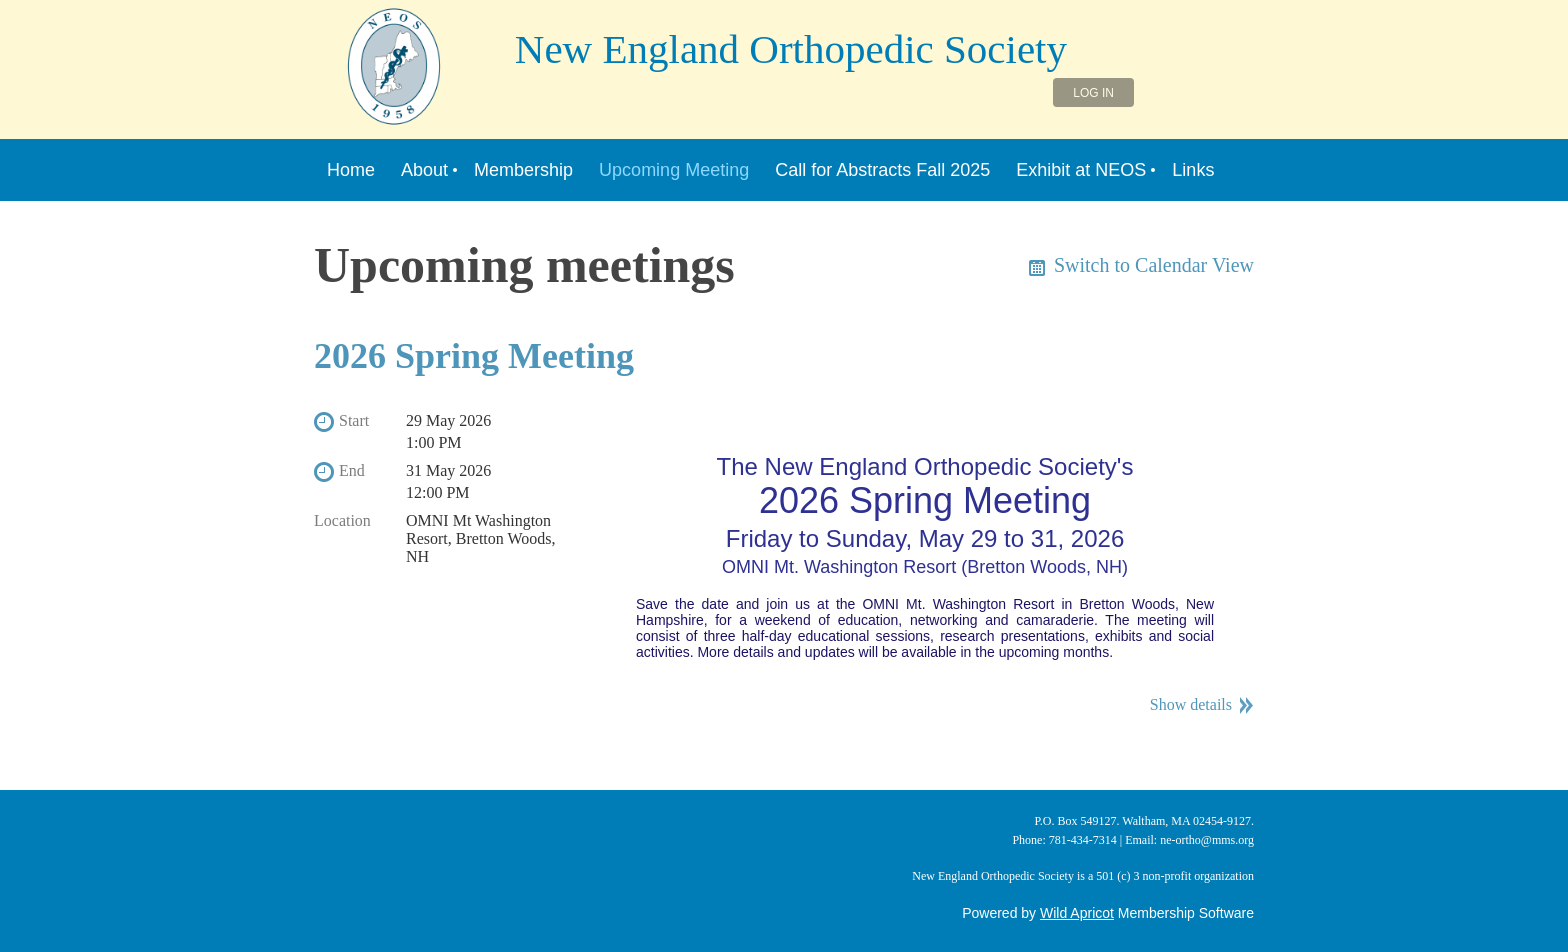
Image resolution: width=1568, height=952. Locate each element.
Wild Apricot (1077, 913)
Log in (1093, 93)
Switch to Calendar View (1154, 265)
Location (342, 520)
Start (354, 420)
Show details (1191, 704)
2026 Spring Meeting (474, 356)
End (352, 470)
